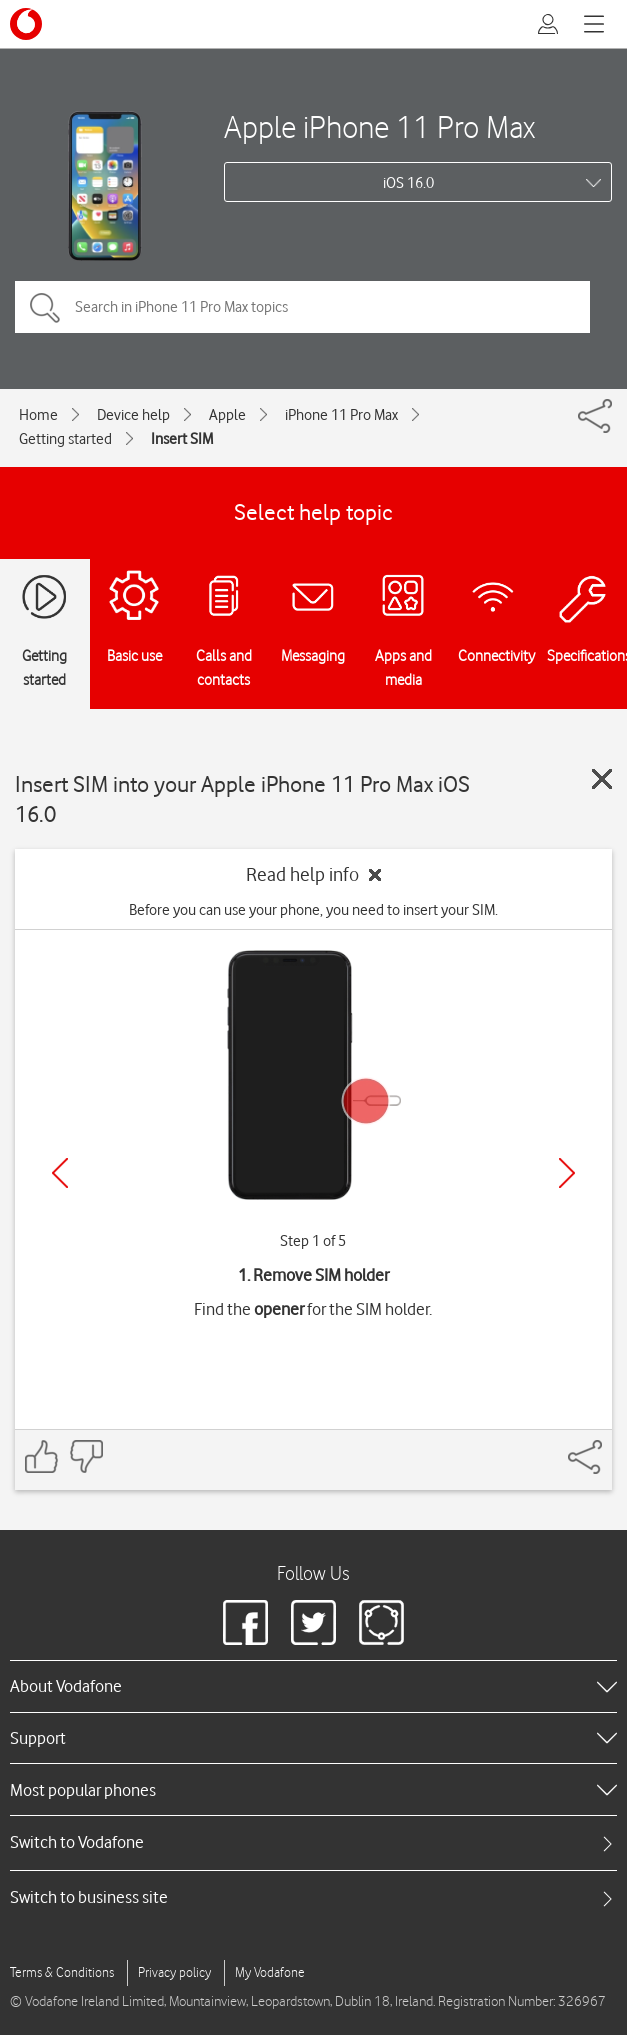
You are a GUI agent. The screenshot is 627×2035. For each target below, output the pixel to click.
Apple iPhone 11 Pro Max (379, 126)
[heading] (313, 1686)
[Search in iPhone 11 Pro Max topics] (302, 307)
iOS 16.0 (408, 183)
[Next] (567, 1173)
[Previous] (60, 1173)
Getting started (65, 439)
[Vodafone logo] (26, 24)
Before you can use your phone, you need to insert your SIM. (313, 910)
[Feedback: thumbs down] (86, 1456)
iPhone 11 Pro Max (341, 415)
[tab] (313, 1842)
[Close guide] (602, 779)
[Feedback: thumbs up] (42, 1456)
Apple (227, 415)
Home (38, 415)
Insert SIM (182, 439)
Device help (133, 415)
